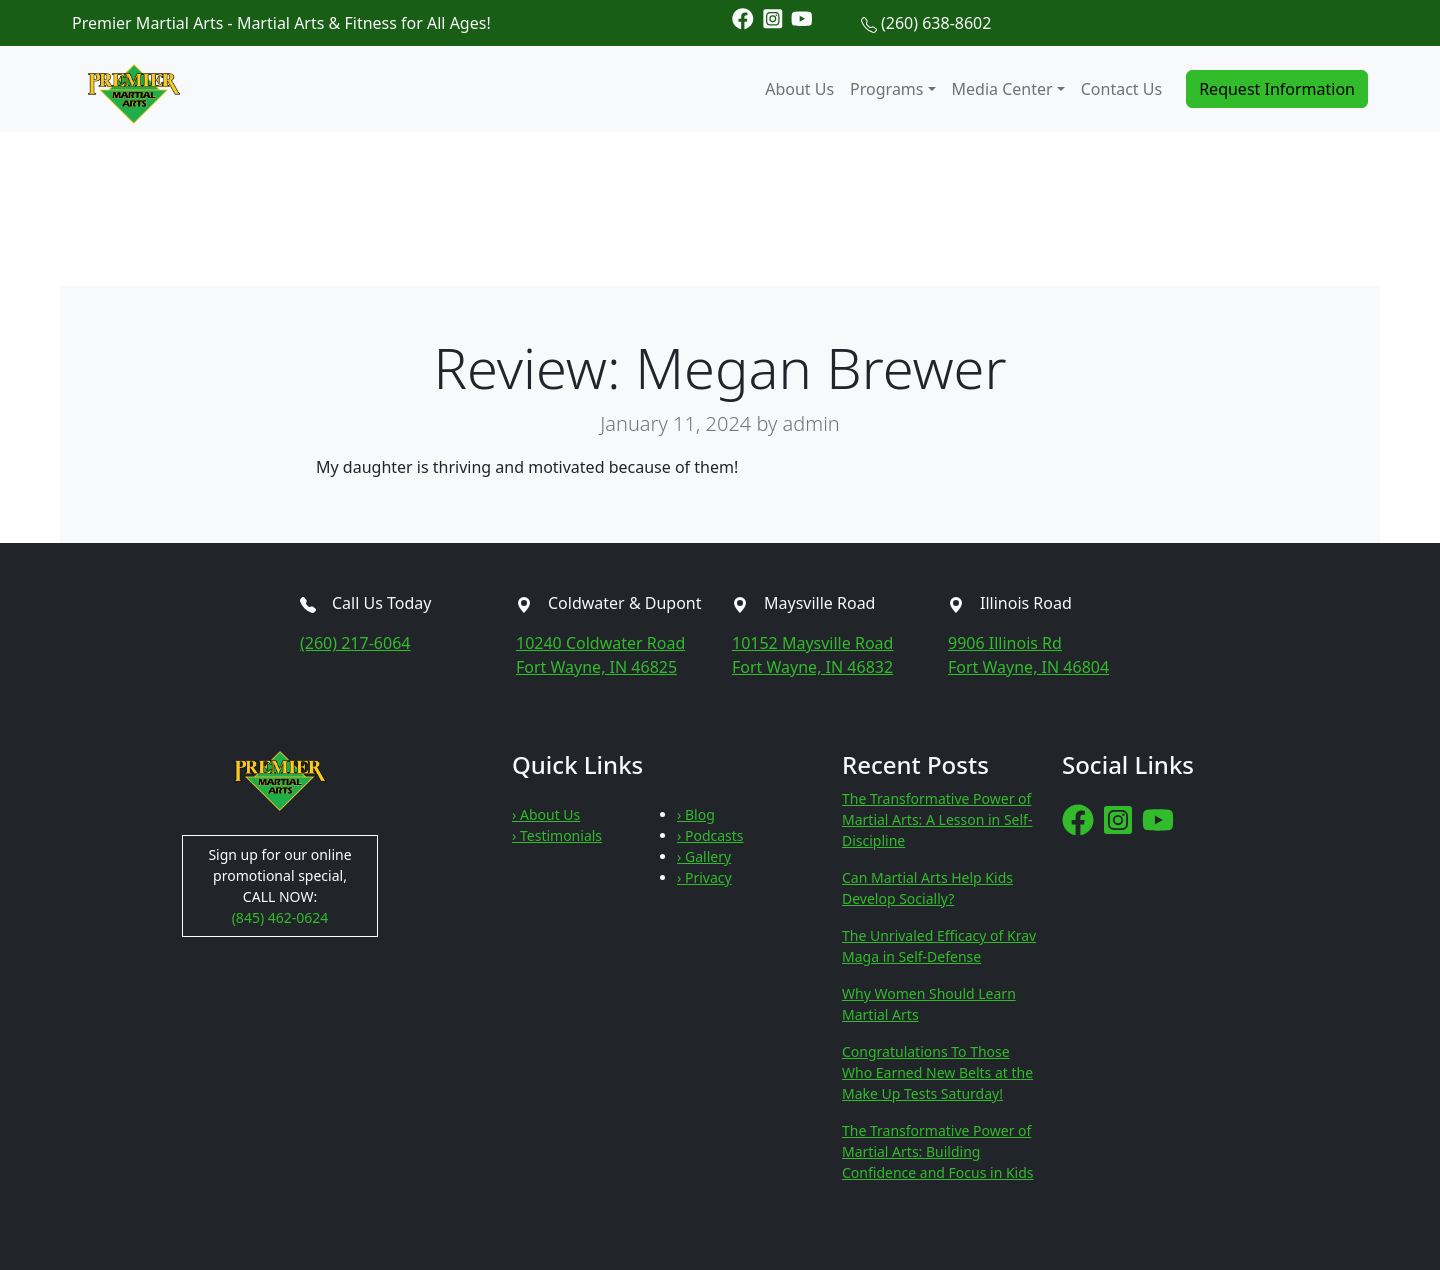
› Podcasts (710, 835)
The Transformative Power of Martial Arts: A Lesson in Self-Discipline (937, 819)
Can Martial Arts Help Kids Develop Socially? (927, 888)
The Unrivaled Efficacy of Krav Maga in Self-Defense (939, 946)
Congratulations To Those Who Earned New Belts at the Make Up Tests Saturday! (937, 1072)
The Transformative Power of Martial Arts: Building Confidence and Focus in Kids (938, 1151)
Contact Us (1121, 89)
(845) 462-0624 (280, 917)
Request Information (1277, 89)
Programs (886, 89)
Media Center (1002, 89)
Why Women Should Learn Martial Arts (929, 1004)
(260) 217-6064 (355, 643)
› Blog (696, 814)
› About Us (546, 814)
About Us (799, 89)
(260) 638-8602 (936, 23)
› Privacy (704, 877)
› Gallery (704, 856)
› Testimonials (557, 835)
